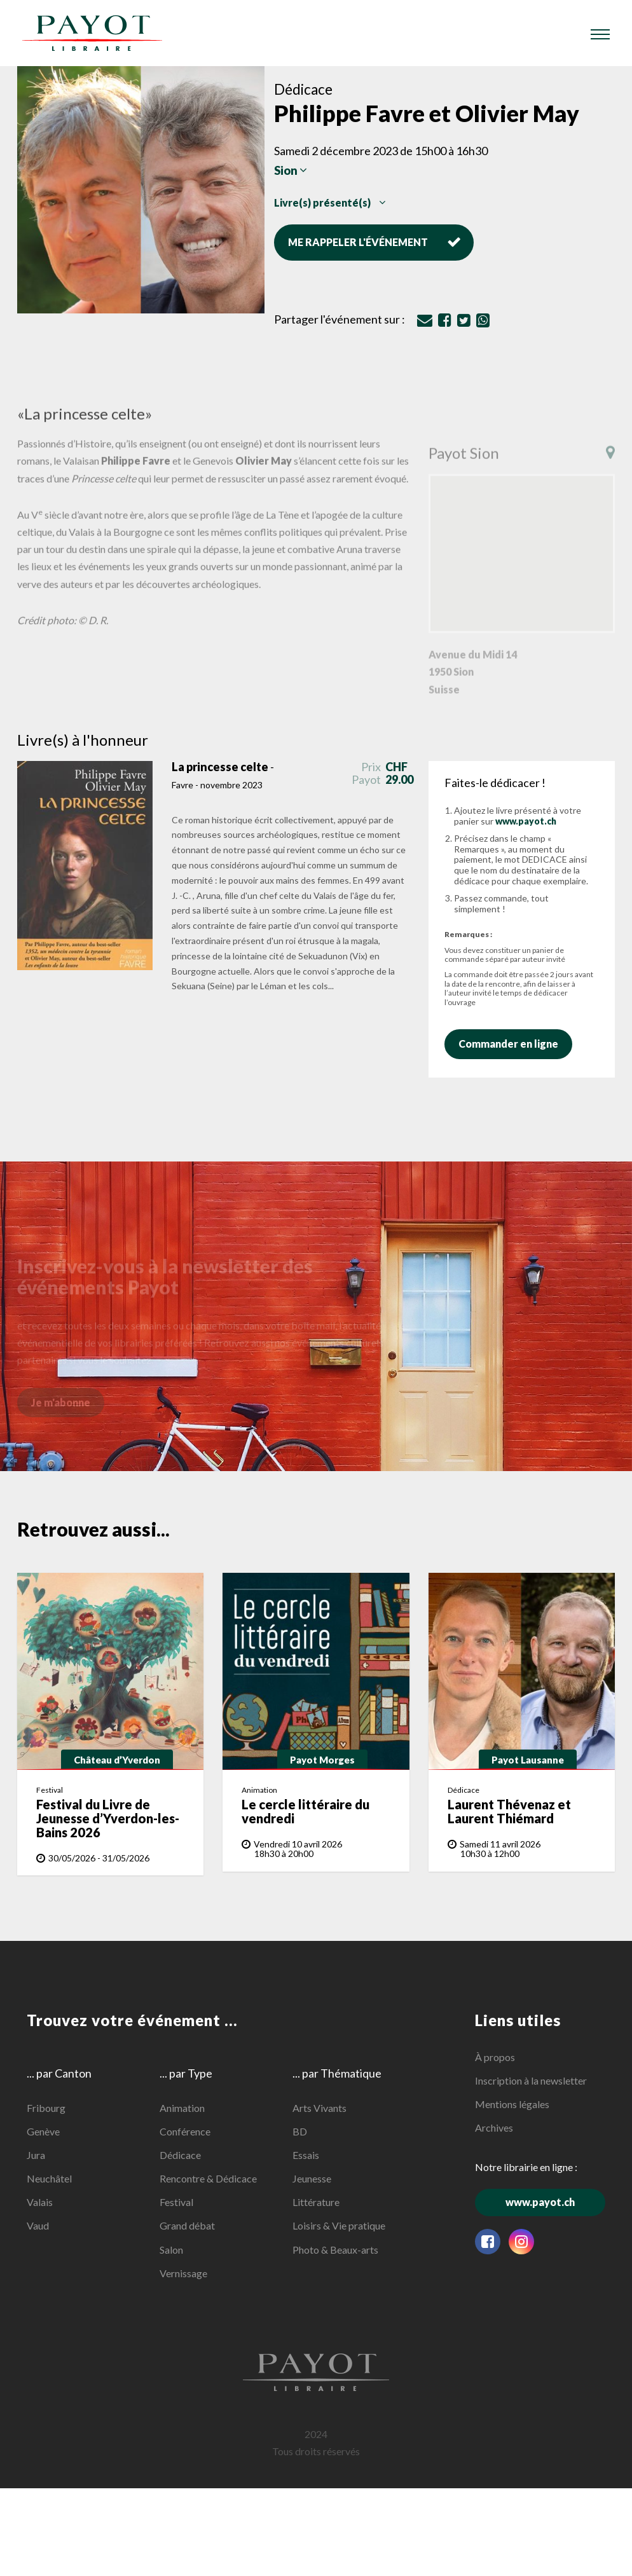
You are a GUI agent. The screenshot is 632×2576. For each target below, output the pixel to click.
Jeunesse (311, 2178)
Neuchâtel (49, 2178)
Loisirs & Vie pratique (338, 2225)
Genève (43, 2131)
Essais (305, 2155)
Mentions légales (512, 2104)
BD (299, 2131)
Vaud (38, 2225)
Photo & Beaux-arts (335, 2249)
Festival (176, 2202)
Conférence (185, 2131)
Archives (494, 2127)
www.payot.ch (525, 821)
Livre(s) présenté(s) (329, 202)
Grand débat (187, 2225)
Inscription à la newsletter (531, 2080)
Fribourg (46, 2107)
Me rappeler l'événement (374, 242)
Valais (40, 2202)
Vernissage (183, 2273)
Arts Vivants (319, 2107)
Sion (290, 170)
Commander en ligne (514, 1044)
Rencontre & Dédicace (208, 2178)
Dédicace (180, 2155)
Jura (36, 2155)
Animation (182, 2107)
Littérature (316, 2202)
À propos (495, 2057)
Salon (171, 2249)
